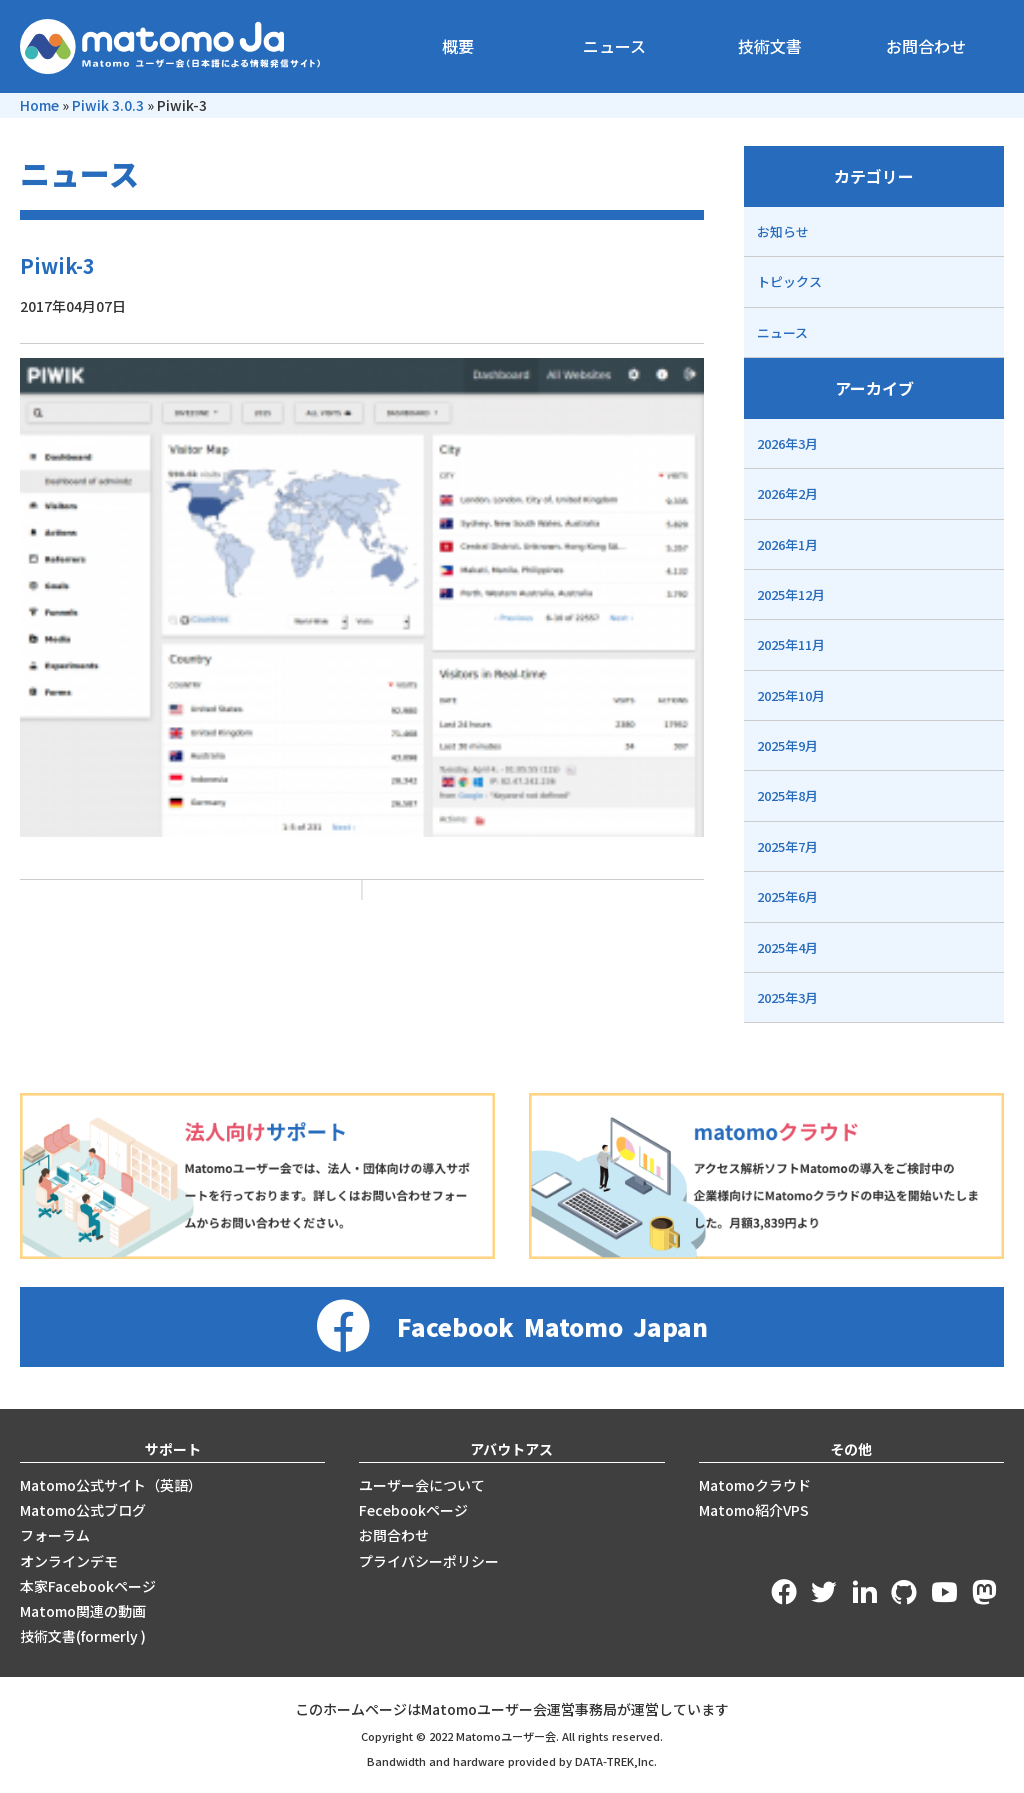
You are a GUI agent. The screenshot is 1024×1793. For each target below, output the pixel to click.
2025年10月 (791, 695)
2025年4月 (787, 947)
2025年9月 (787, 745)
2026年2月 (787, 493)
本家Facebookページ (88, 1586)
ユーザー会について (422, 1485)
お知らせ (783, 231)
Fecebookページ (413, 1510)
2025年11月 (791, 644)
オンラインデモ (69, 1561)
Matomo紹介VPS (754, 1510)
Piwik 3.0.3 (108, 105)
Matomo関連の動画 (83, 1611)
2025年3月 (787, 997)
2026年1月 (787, 544)
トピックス (789, 281)
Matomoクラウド (755, 1485)
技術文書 (770, 46)
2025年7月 (787, 846)
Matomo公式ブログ (83, 1510)
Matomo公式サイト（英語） (111, 1485)
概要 (458, 46)
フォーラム (55, 1535)
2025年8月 (787, 795)
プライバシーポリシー (429, 1561)
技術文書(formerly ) (83, 1636)
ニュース (614, 46)
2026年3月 (787, 443)
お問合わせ (926, 46)
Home (39, 105)
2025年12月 (791, 594)
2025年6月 (787, 896)
